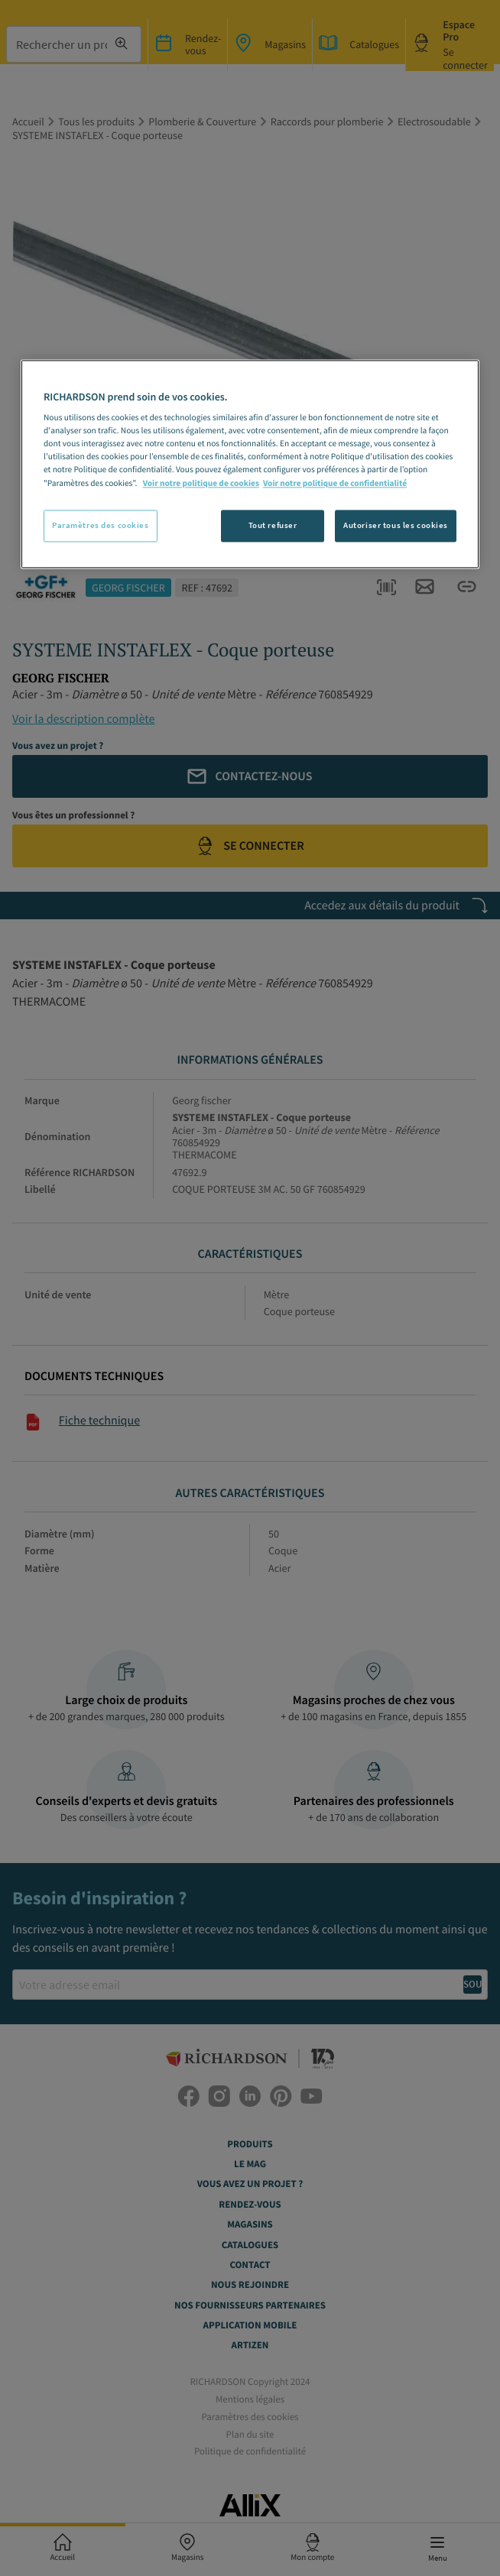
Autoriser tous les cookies (395, 525)
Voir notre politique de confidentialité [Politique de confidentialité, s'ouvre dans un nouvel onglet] (335, 483)
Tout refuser (272, 525)
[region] (250, 464)
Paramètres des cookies (100, 525)
